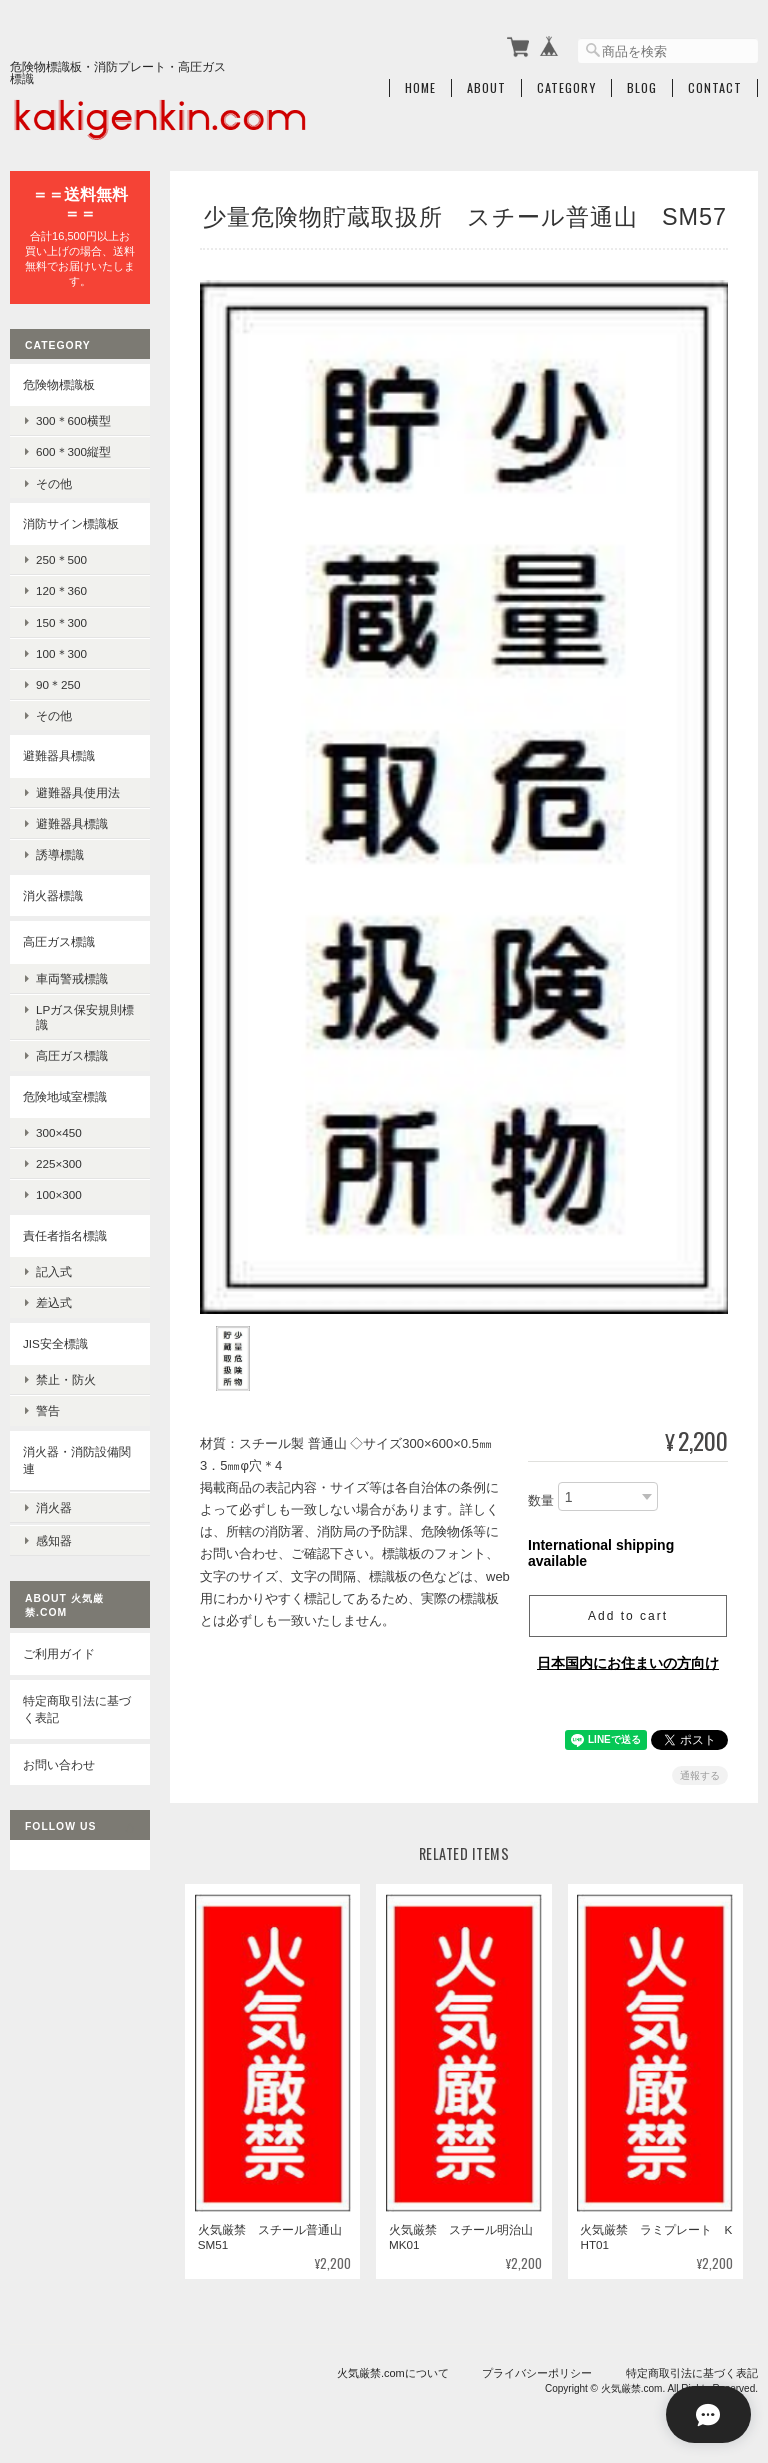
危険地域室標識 (65, 1094)
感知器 (54, 1536)
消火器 (54, 1504)
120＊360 (61, 589)
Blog (642, 87)
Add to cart (628, 1604)
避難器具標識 (59, 754)
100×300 (59, 1193)
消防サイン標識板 (71, 521)
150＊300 (61, 620)
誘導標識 (60, 853)
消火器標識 (53, 893)
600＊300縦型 (73, 450)
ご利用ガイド (59, 1649)
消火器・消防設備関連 (77, 1458)
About (486, 87)
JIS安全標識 (55, 1341)
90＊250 (58, 683)
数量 (541, 1488)
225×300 (59, 1162)
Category (566, 87)
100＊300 (61, 652)
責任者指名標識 (65, 1233)
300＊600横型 (73, 419)
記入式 (54, 1270)
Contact (715, 87)
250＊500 (61, 558)
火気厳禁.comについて (393, 2361)
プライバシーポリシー (537, 2361)
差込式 (54, 1301)
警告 (48, 1409)
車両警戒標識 (72, 976)
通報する (700, 1763)
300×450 (59, 1131)
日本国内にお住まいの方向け (628, 1651)
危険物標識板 (59, 382)
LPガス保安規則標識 (85, 1016)
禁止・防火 (66, 1378)
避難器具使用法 (78, 791)
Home (420, 87)
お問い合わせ (59, 1759)
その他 (54, 481)
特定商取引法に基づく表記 (77, 1704)
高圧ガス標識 (59, 940)
